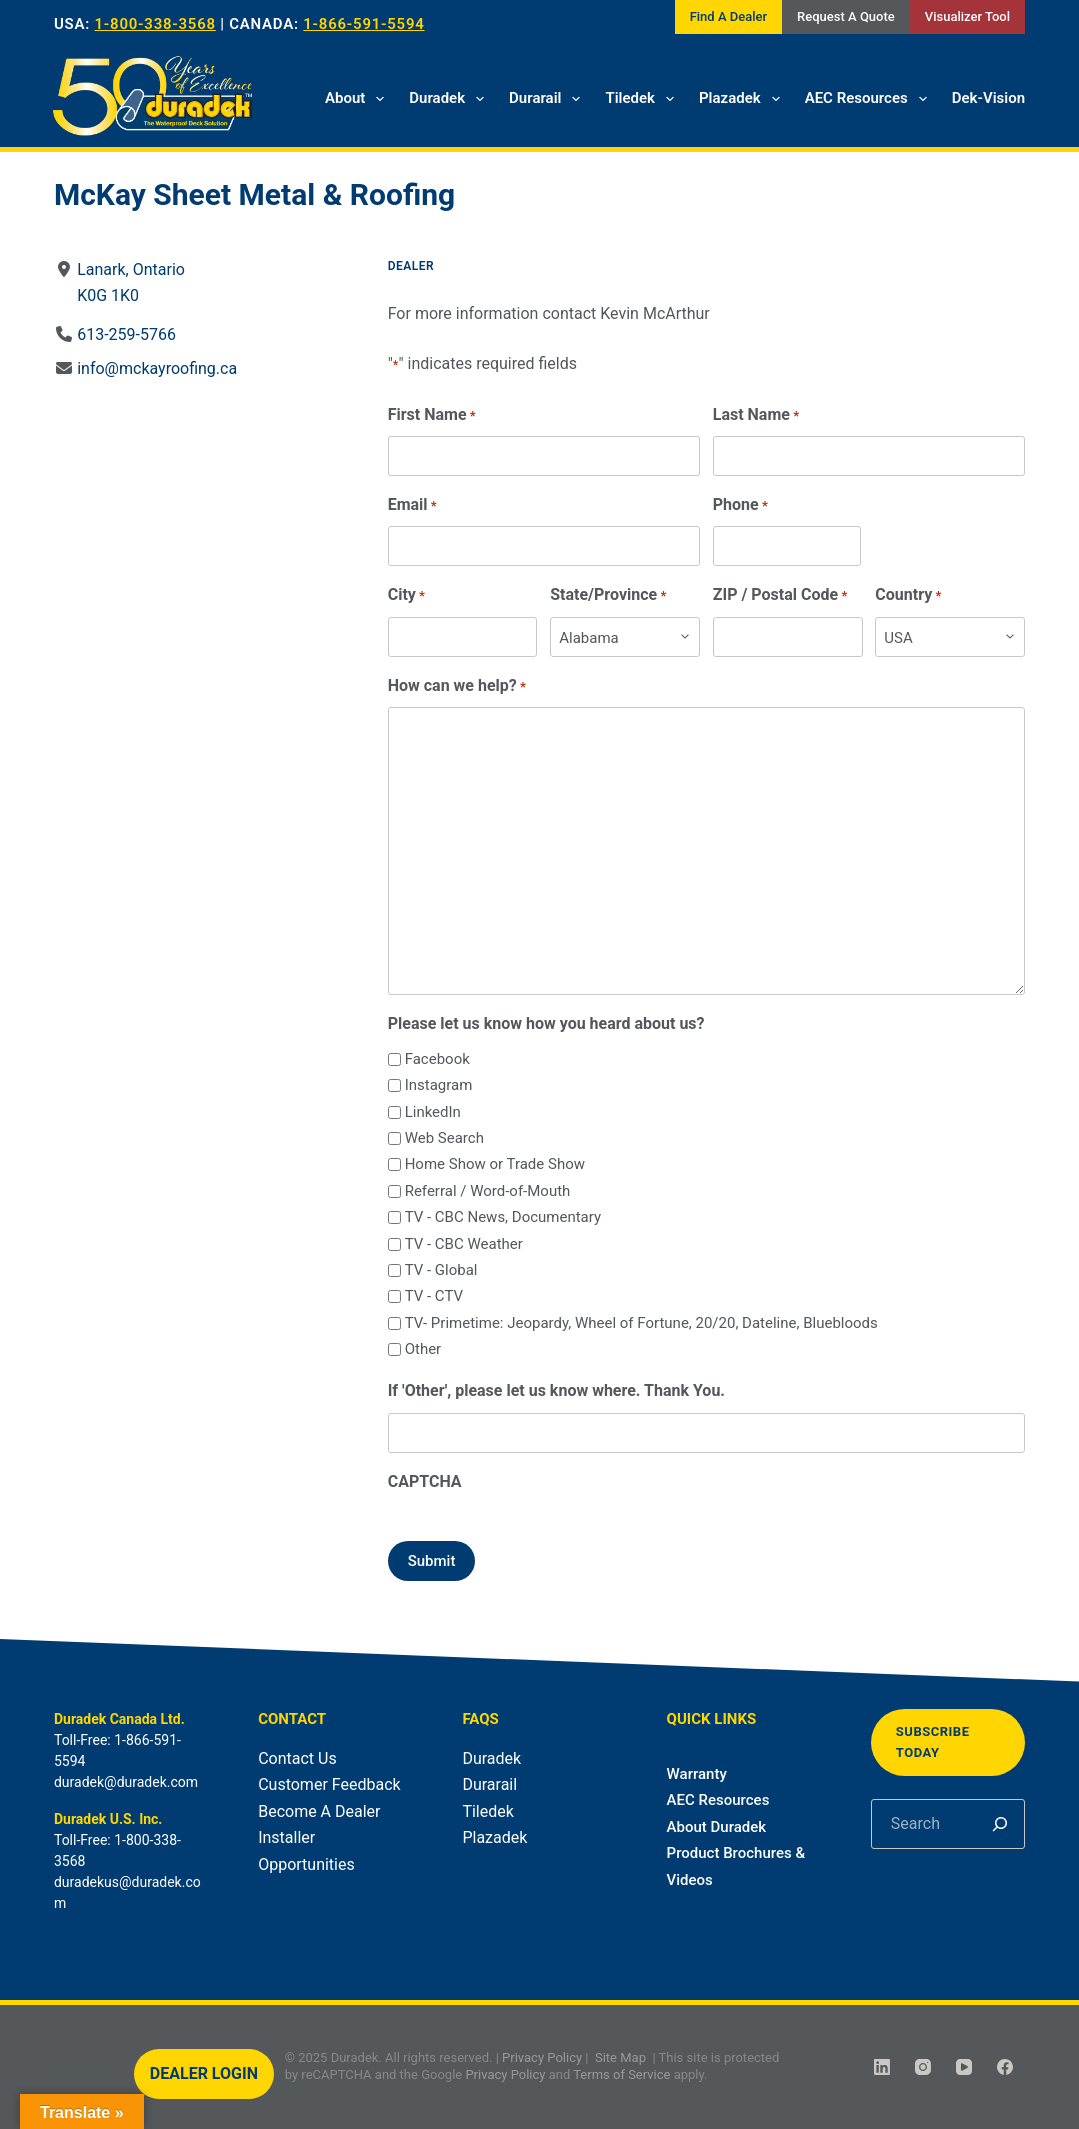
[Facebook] (1005, 2067)
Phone (740, 505)
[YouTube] (964, 2067)
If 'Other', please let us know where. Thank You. (556, 1390)
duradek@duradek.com (126, 1782)
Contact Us (297, 1758)
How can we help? (457, 686)
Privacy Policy (542, 2057)
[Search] (1000, 1824)
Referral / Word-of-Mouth (488, 1191)
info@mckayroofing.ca (157, 368)
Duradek (450, 99)
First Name (432, 415)
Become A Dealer (319, 1811)
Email (412, 505)
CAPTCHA (425, 1481)
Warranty (697, 1774)
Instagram (439, 1085)
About (358, 99)
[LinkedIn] (882, 2067)
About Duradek (717, 1827)
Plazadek (743, 99)
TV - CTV (434, 1296)
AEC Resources (870, 99)
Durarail (548, 99)
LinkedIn (433, 1112)
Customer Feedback (329, 1784)
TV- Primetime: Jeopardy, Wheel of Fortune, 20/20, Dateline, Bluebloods (641, 1323)
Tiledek (643, 99)
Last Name (756, 415)
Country (908, 595)
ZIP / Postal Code (780, 595)
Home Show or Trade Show (495, 1164)
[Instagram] (923, 2067)
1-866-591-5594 (363, 24)
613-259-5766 (126, 334)
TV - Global (441, 1270)
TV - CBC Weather (464, 1244)
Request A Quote (846, 16)
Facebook (437, 1059)
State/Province (608, 595)
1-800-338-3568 (155, 24)
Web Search (444, 1138)
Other (423, 1349)
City (406, 595)
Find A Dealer (728, 16)
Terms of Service (621, 2074)
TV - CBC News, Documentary (503, 1217)
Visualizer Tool (967, 16)
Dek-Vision (988, 98)
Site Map (620, 2057)
